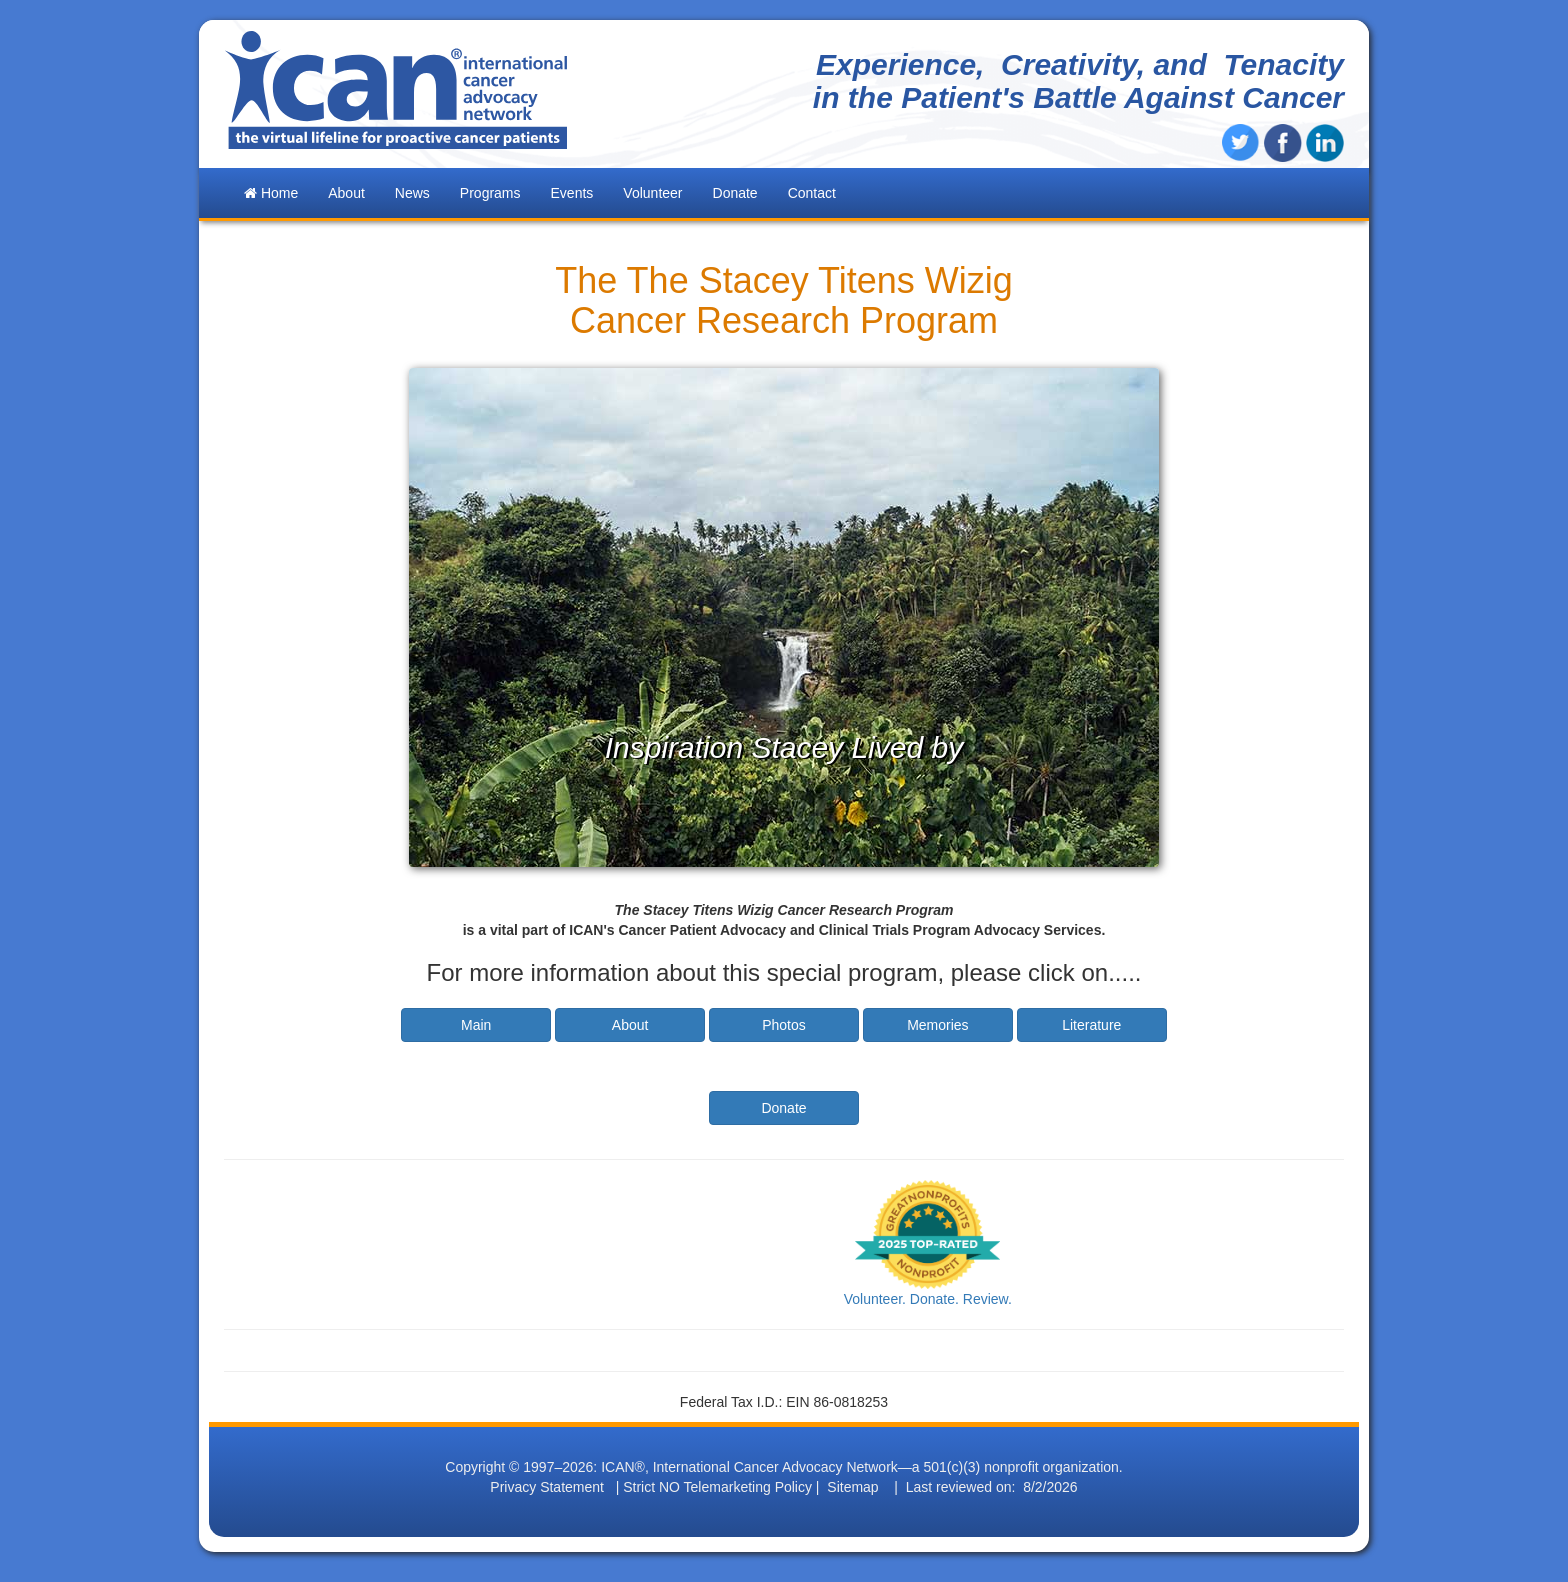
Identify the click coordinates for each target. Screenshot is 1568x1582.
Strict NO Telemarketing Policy (717, 1487)
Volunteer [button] (652, 193)
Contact (812, 193)
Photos (784, 1025)
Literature (1091, 1025)
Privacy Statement (547, 1487)
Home (271, 193)
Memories (937, 1025)
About (630, 1025)
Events (572, 193)
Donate (735, 193)
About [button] (346, 193)
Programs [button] (490, 193)
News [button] (412, 193)
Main (476, 1025)
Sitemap (852, 1487)
